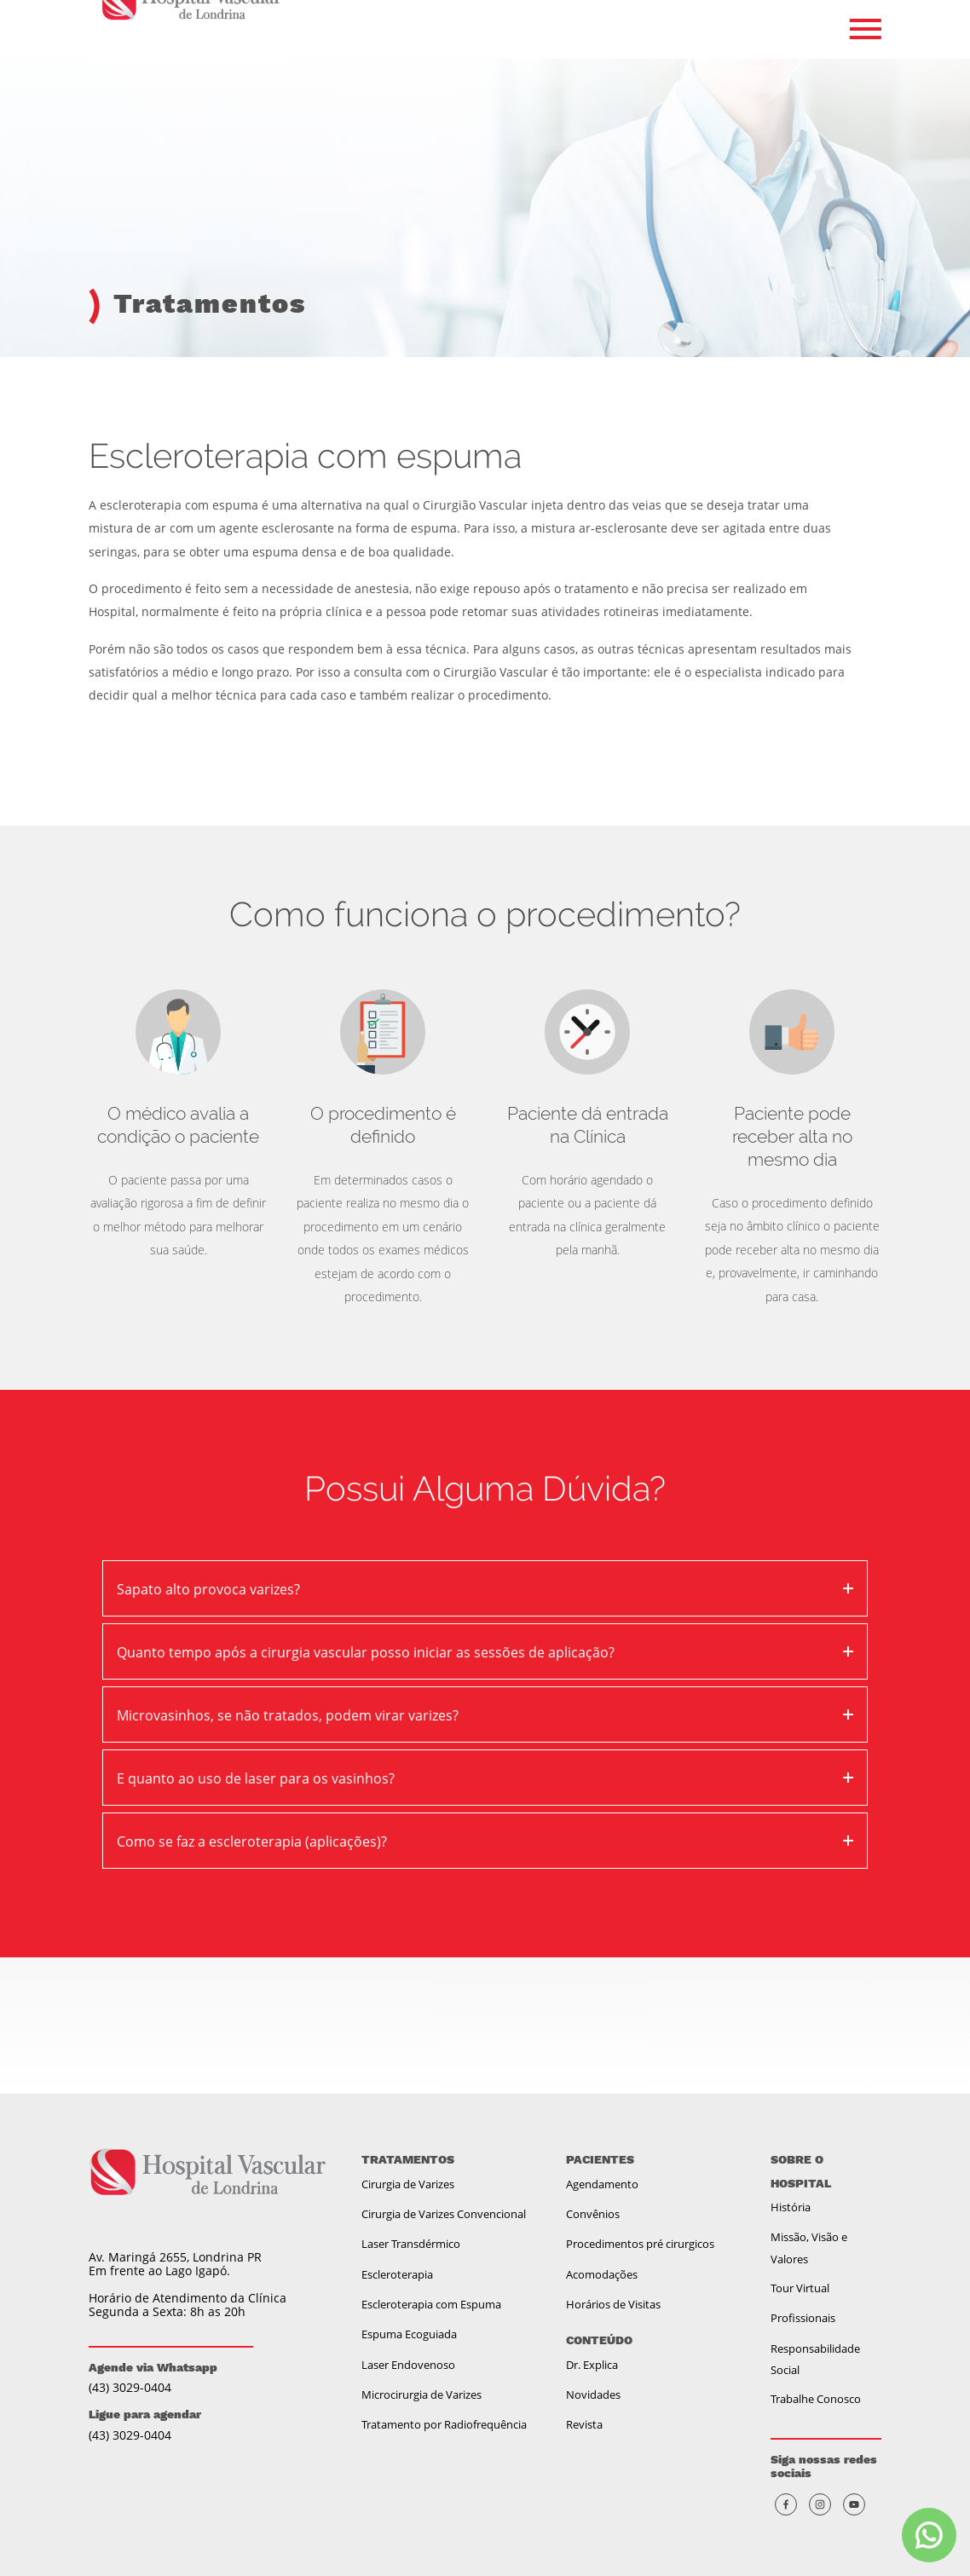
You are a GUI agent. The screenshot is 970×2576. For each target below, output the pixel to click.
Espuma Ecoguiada (409, 2334)
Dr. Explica (592, 2364)
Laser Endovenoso (408, 2364)
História (791, 2207)
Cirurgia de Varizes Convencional (443, 2214)
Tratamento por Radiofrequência (444, 2424)
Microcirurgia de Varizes (421, 2394)
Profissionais (803, 2317)
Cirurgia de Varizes (407, 2184)
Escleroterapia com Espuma (431, 2304)
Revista (584, 2424)
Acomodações (602, 2274)
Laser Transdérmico (410, 2243)
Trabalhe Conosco (816, 2398)
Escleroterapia (397, 2274)
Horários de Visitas (613, 2304)
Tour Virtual (800, 2288)
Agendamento (602, 2184)
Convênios (593, 2214)
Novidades (593, 2394)
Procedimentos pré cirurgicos (640, 2243)
